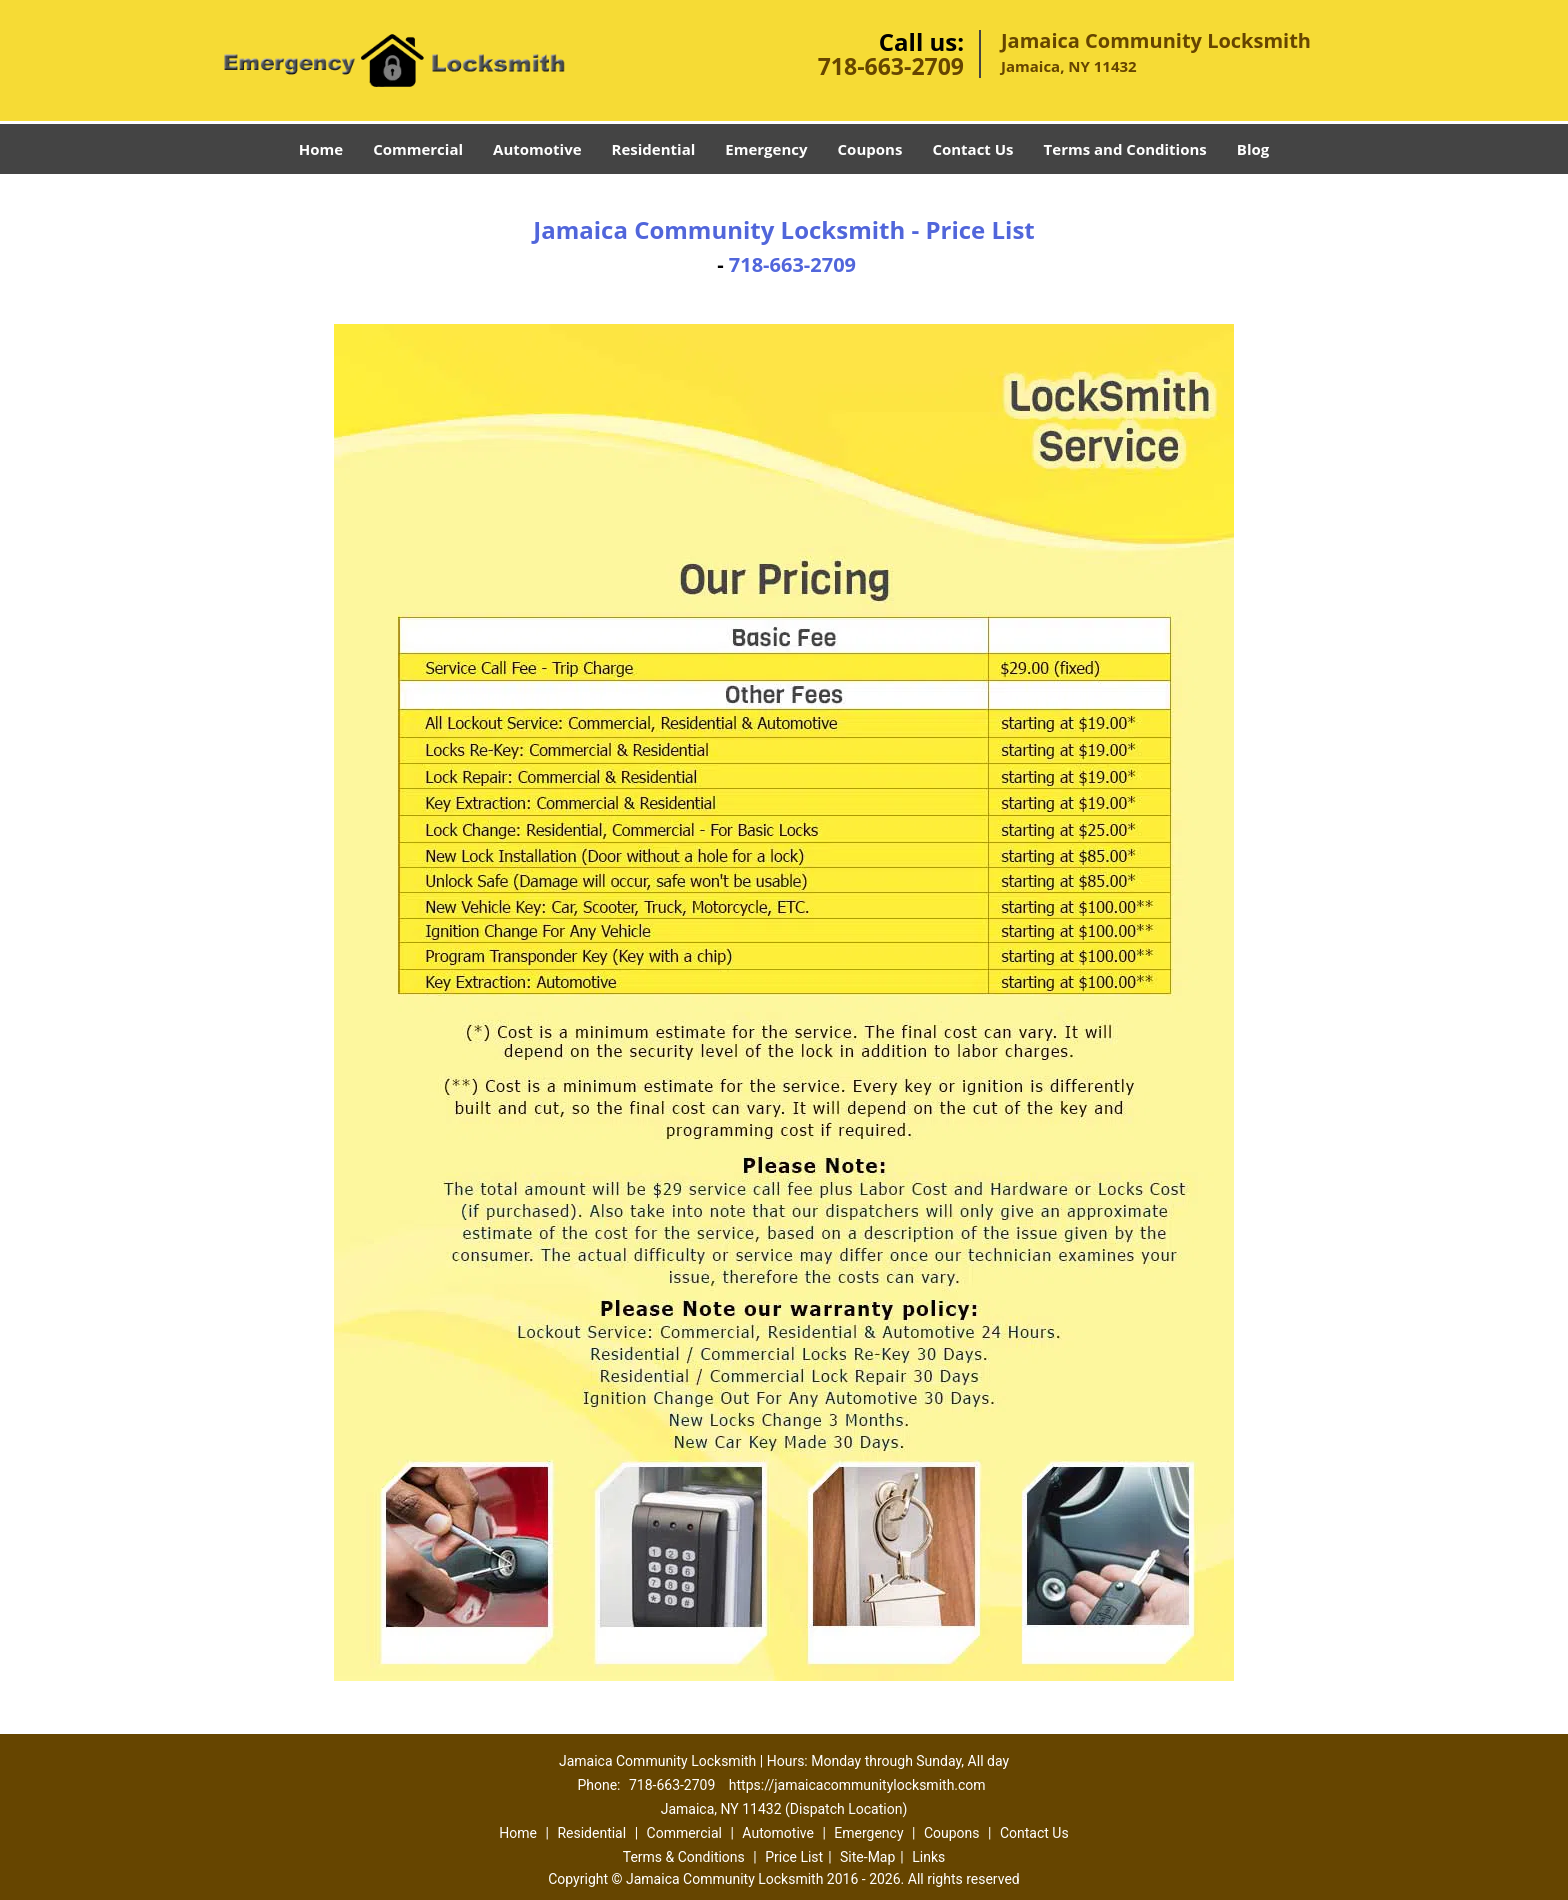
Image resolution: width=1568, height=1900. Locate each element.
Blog (1253, 149)
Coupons (870, 149)
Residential (654, 149)
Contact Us (972, 149)
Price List (794, 1857)
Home (321, 149)
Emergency (766, 149)
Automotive (537, 149)
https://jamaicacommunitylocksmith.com (857, 1785)
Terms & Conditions (684, 1857)
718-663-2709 (891, 66)
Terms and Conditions (1125, 149)
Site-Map (867, 1857)
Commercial (418, 149)
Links (928, 1857)
